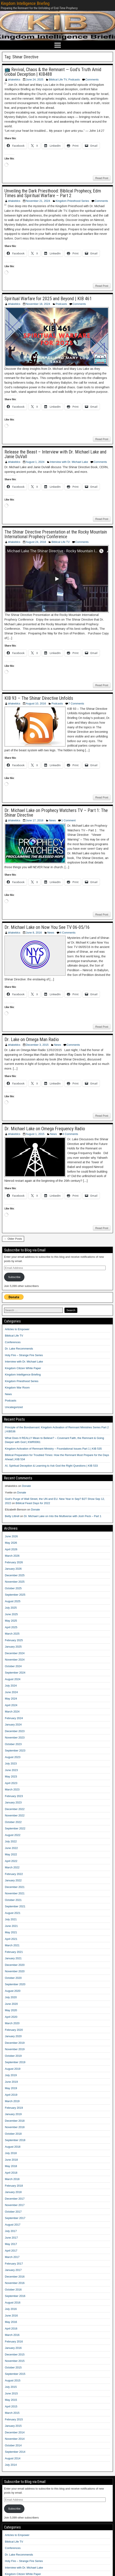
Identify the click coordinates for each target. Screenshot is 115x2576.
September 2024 (15, 1672)
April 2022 (11, 1861)
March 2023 (12, 1789)
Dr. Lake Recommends (19, 1348)
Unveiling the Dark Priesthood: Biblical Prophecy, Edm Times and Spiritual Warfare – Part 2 (52, 193)
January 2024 (13, 1724)
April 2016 (11, 2328)
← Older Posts (13, 1238)
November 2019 (15, 2049)
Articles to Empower (17, 1329)
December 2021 (15, 1887)
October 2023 (13, 1744)
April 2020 (11, 2016)
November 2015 (15, 2360)
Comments (92, 79)
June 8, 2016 (34, 932)
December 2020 (15, 1964)
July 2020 (11, 1997)
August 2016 (12, 2302)
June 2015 (11, 2393)
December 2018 (15, 2120)
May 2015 (11, 2399)
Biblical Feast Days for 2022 (33, 1503)
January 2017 (13, 2270)
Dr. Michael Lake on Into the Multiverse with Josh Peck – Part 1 (62, 1516)
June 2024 (11, 1692)
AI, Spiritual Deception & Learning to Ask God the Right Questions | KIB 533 (51, 1465)
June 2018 (11, 2159)
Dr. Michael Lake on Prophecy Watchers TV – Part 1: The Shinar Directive (56, 813)
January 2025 (13, 1646)
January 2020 (13, 2036)
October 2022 (13, 1822)
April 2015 (11, 2406)
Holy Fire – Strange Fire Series (24, 1355)
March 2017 (12, 2257)
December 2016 (15, 2276)
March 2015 (12, 2412)
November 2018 (15, 2127)
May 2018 (11, 2166)
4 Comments (67, 932)
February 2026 (14, 1562)
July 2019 (11, 2075)
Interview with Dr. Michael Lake (69, 461)
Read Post (101, 178)
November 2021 (15, 1893)
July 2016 (11, 2309)
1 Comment (68, 820)
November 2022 (15, 1815)
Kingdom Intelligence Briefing (25, 3)
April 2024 (11, 1705)
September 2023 (15, 1750)
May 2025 (11, 1620)
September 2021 (15, 1906)
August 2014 (12, 2458)
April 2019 (11, 2094)
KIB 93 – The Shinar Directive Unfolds (38, 698)
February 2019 (14, 2107)
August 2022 (12, 1835)
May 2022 (11, 1854)
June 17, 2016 (34, 820)
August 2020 (12, 1990)
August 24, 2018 (36, 542)
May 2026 (11, 1542)
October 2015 (13, 2367)
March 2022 (12, 1867)
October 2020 (13, 1977)
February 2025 (14, 1640)
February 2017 (14, 2263)
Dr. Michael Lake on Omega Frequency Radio (44, 1128)
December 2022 (15, 1809)
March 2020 (12, 2023)
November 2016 (15, 2283)
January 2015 (13, 2425)
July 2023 (11, 1763)
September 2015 (15, 2373)
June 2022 (11, 1848)
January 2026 (13, 1568)
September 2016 (15, 2296)
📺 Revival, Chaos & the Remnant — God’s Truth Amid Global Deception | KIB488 (52, 72)
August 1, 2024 (35, 461)
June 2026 (11, 1536)
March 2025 (12, 1633)
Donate (26, 1485)
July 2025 (11, 1607)
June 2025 (11, 1614)
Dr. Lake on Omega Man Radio (31, 1039)
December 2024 (15, 1653)
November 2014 (15, 2438)
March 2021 (12, 1945)
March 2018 (12, 2179)
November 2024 (15, 1659)
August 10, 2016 (36, 703)
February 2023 (14, 1796)
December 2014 (15, 2432)
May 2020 (11, 2010)
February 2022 (14, 1874)
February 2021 (14, 1952)
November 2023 (15, 1737)
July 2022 (11, 1841)
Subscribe (14, 1277)
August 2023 (12, 1757)
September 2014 (15, 2451)
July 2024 (11, 1685)
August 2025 (12, 1601)
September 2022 (15, 1828)
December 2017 (15, 2198)
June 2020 (11, 2003)
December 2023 (15, 1731)
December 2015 (15, 2354)
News (52, 820)
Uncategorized (14, 1407)
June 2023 (11, 1770)
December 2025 (15, 1575)
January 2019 (13, 2114)
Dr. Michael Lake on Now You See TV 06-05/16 (47, 927)
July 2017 (11, 2231)
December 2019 (15, 2042)
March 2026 (12, 1555)
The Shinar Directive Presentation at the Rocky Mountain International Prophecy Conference (55, 534)
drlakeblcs (14, 79)
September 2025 (15, 1594)
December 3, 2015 (37, 1044)
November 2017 (15, 2205)
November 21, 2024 (38, 200)
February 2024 (14, 1718)
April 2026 (11, 1549)
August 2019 (12, 2068)
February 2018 (14, 2185)
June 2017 (11, 2237)
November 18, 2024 (38, 304)
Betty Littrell (12, 1516)
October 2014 (13, 2445)
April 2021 (11, 1939)
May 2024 (11, 1698)
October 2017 (13, 2211)
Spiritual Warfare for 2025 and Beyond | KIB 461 (48, 298)
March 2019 (12, 2101)
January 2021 (13, 1958)
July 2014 (11, 2464)
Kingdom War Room (17, 1387)
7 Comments (76, 703)
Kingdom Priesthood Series (72, 200)
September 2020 (15, 1984)
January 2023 (13, 1802)
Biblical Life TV (58, 79)
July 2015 (11, 2386)
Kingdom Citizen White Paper (23, 1368)
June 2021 (11, 1926)
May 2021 (11, 1932)
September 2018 (15, 2140)
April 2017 (11, 2250)
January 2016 (13, 2347)
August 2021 (12, 1913)
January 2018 (13, 2192)
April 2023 (11, 1783)
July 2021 (11, 1919)
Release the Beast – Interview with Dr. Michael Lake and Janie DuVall (55, 454)
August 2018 (12, 2146)
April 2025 (11, 1627)
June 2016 (11, 2315)
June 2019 (11, 2081)
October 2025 (13, 1588)
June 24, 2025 (34, 79)
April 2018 (11, 2172)
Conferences (13, 1342)
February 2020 (14, 2029)
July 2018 (11, 2153)
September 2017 (15, 2218)
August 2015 (12, 2380)
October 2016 (13, 2289)
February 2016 (14, 2341)
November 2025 (15, 1581)
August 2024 (12, 1679)
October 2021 (13, 1900)
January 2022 (13, 1880)
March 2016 (12, 2334)
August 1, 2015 (35, 1134)
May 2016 (11, 2322)
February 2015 (14, 2419)
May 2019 (11, 2088)
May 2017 (11, 2244)
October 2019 (13, 2055)
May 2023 (11, 1776)
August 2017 (12, 2224)
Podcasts (74, 79)
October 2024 (13, 1666)
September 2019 (15, 2062)
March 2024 (12, 1711)
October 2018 (13, 2133)
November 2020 (15, 1971)
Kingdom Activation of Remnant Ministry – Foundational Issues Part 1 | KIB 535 (53, 1448)
